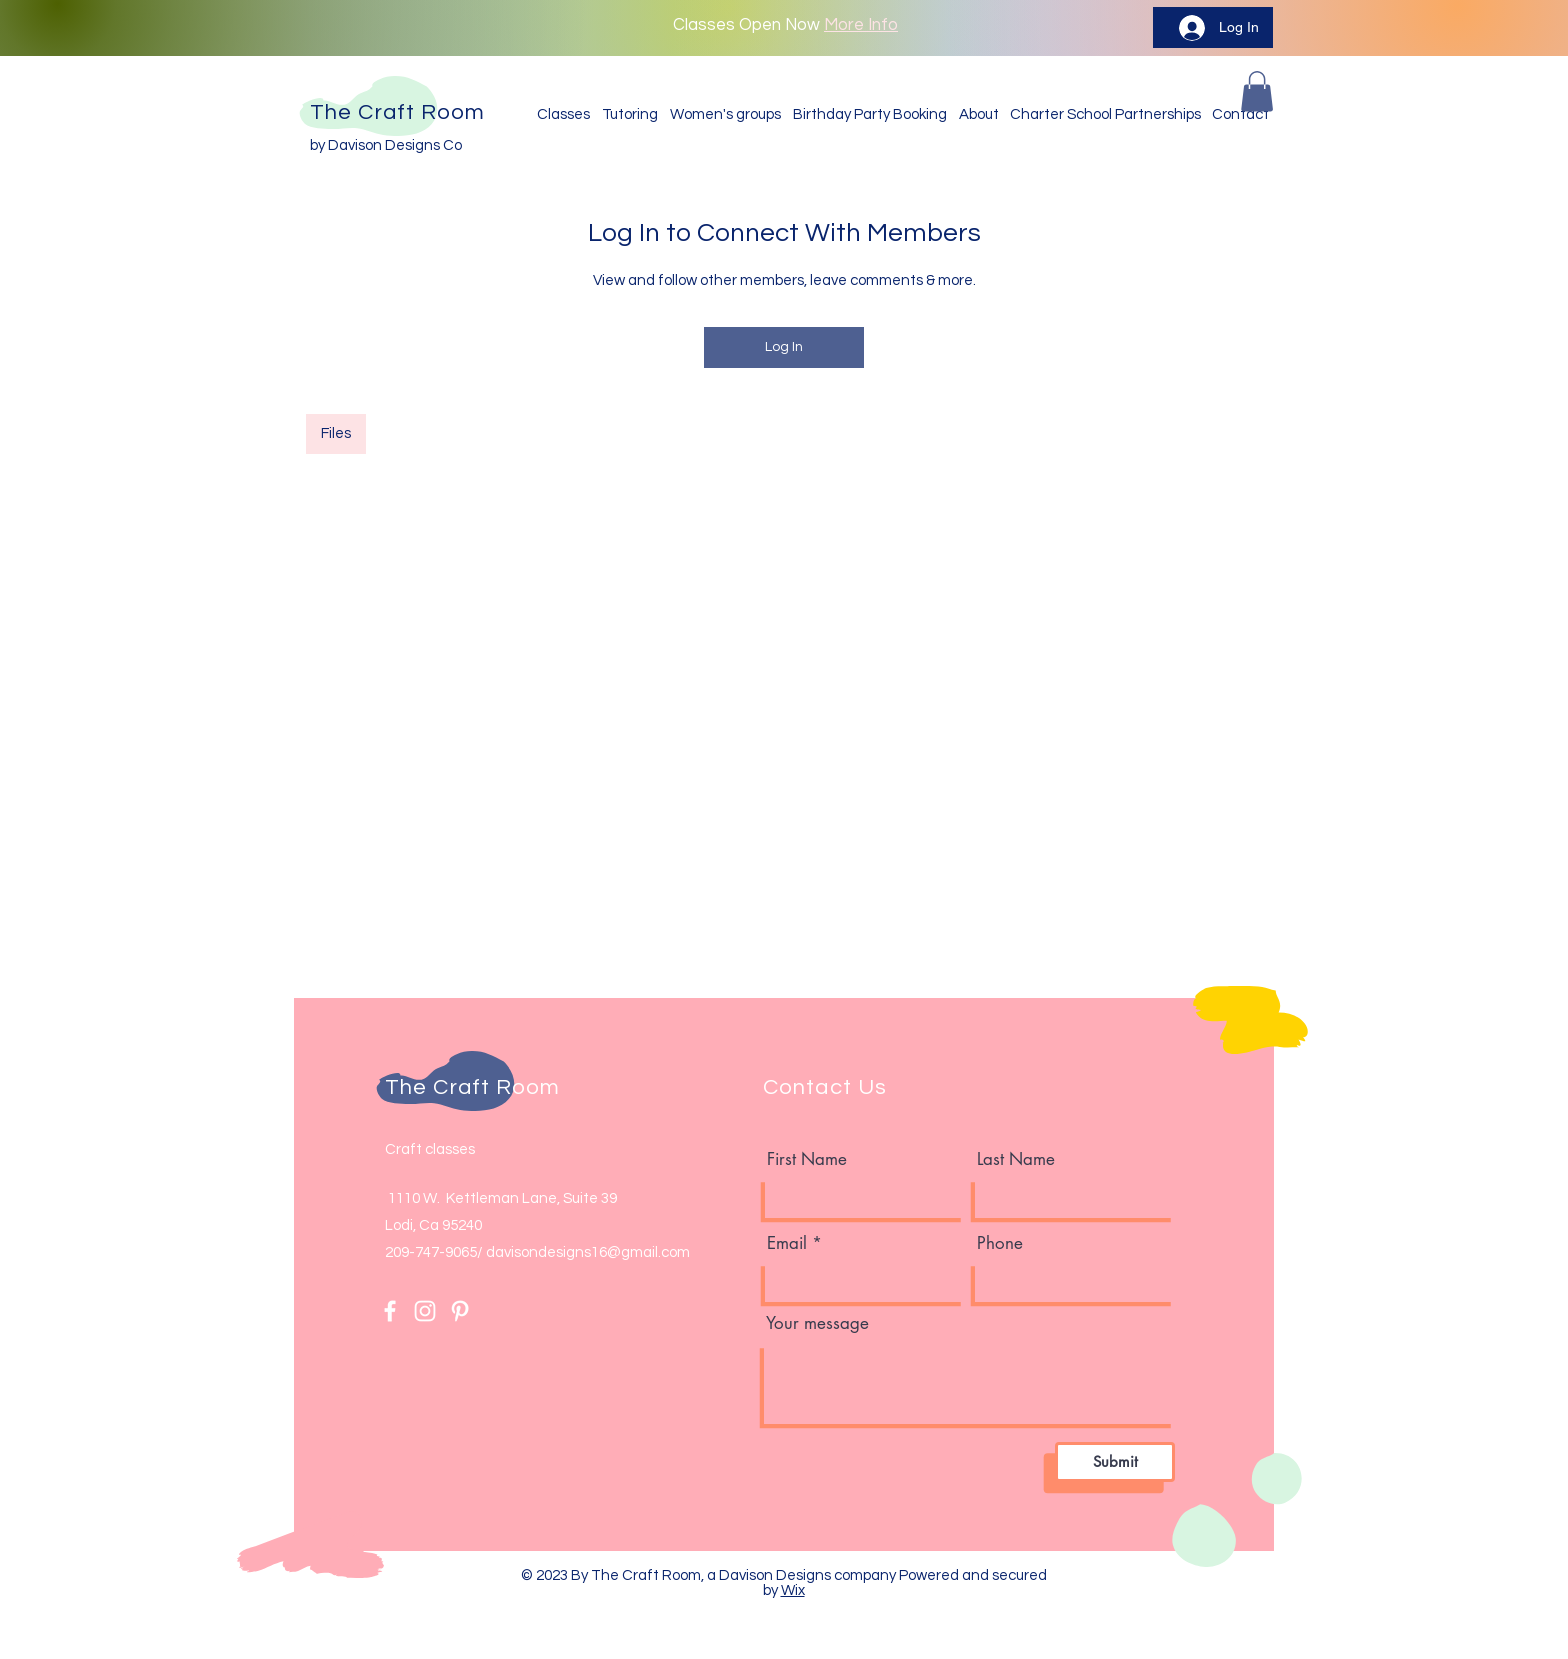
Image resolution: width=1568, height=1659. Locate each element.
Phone (1000, 1243)
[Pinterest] (460, 1311)
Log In (784, 347)
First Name (807, 1159)
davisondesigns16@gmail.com (588, 1252)
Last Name (1016, 1159)
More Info (861, 25)
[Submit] (1115, 1462)
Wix (793, 1590)
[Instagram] (425, 1311)
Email (787, 1243)
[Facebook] (390, 1311)
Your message (817, 1323)
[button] (1257, 91)
